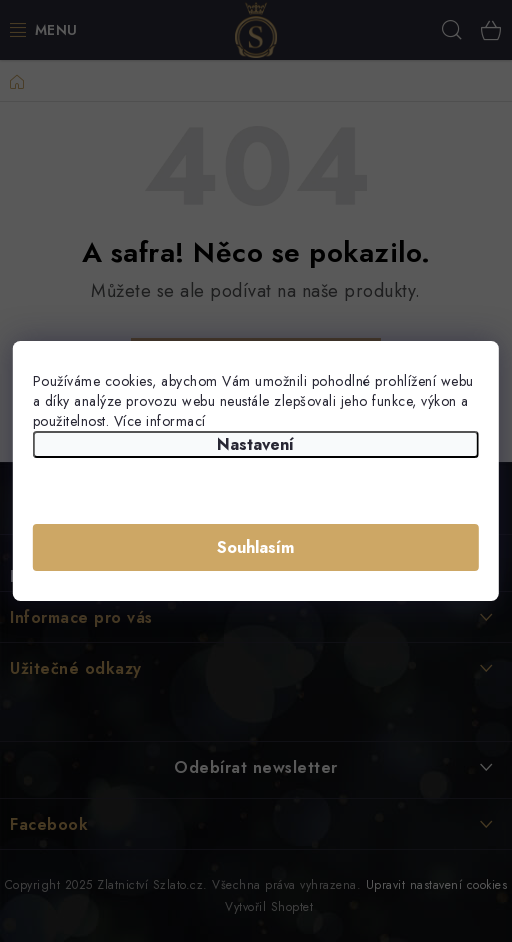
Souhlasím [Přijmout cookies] (255, 547)
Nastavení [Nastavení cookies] (255, 444)
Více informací (160, 421)
